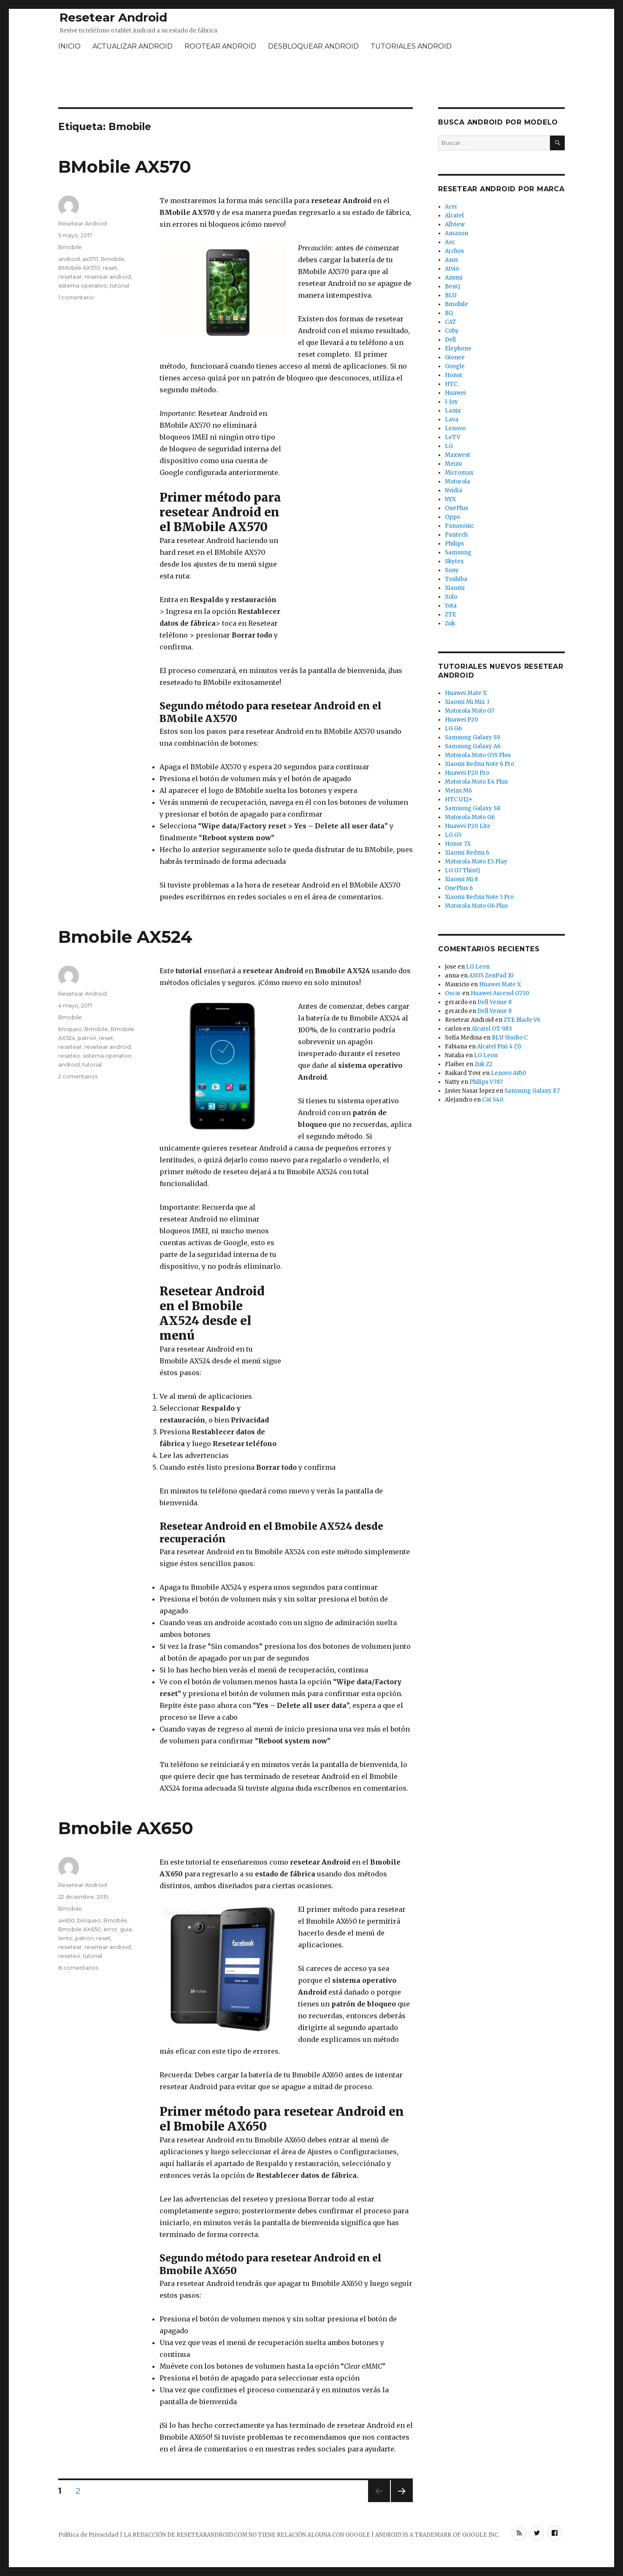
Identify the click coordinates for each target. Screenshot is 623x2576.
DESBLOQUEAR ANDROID (313, 46)
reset (110, 267)
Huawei (455, 392)
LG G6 (453, 728)
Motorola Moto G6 (470, 817)
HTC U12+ (458, 799)
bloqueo (70, 1029)
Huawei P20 (461, 719)
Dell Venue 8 (494, 1002)
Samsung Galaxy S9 (472, 737)
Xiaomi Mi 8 (461, 879)
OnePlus (456, 508)
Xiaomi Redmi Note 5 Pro (479, 897)
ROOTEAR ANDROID (220, 46)
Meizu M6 (458, 790)
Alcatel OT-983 (491, 1028)
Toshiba (456, 579)
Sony (452, 570)
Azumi (454, 277)
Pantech (456, 534)
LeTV (452, 437)
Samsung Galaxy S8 (472, 808)
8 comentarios (78, 1967)
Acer (451, 206)
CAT (450, 322)
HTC (451, 384)
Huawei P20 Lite (467, 826)
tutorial (119, 285)
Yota (451, 605)
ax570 (90, 258)
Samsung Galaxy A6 (473, 746)
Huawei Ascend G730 (500, 993)
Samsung (458, 552)
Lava (451, 419)
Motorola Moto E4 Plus (476, 781)
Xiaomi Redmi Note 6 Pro (479, 764)
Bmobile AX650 (125, 1828)
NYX (450, 499)
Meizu (453, 463)
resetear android (107, 276)
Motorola (457, 481)
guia (126, 1929)
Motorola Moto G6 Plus (476, 905)
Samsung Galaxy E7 (532, 1090)
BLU (451, 295)
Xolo (451, 596)
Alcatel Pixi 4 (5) (499, 1046)
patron (87, 1037)
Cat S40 (493, 1099)
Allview (455, 224)
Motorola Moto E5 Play (476, 861)
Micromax (459, 472)
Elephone (458, 348)
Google (455, 366)
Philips (454, 543)
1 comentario (76, 297)
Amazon (456, 233)
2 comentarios (78, 1076)
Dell (450, 339)
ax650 (66, 1920)
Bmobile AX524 (125, 936)
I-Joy (451, 401)
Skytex (454, 561)
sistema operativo (82, 285)
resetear (70, 276)
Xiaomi (455, 588)
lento (65, 1938)
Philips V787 (486, 1082)
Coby (452, 330)
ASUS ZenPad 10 (491, 975)
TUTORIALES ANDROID (411, 46)
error (110, 1929)
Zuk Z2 (483, 1064)
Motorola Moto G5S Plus (478, 755)
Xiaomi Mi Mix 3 (467, 702)
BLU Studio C (510, 1037)
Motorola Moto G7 (469, 710)
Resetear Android (113, 17)
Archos (454, 251)
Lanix (453, 410)
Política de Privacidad (88, 2534)
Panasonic (459, 525)
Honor (454, 375)
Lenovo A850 (508, 1073)
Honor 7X (458, 843)
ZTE (450, 614)
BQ (449, 313)
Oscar (453, 993)
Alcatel (454, 215)
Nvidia (453, 490)
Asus (451, 259)
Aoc (450, 242)
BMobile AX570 (124, 166)
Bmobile (70, 247)
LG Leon (478, 966)
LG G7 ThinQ (462, 870)
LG (449, 446)
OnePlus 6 (459, 888)
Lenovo (455, 428)
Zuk (450, 623)
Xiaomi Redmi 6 (467, 852)
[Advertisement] (311, 81)
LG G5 (453, 835)
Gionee (455, 357)
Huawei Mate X (466, 693)
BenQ (452, 286)
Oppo (452, 517)
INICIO (69, 46)
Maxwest (457, 455)
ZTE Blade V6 (522, 1019)
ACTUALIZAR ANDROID (132, 46)
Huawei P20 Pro (467, 772)
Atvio (452, 268)
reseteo (69, 1055)
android (69, 258)
